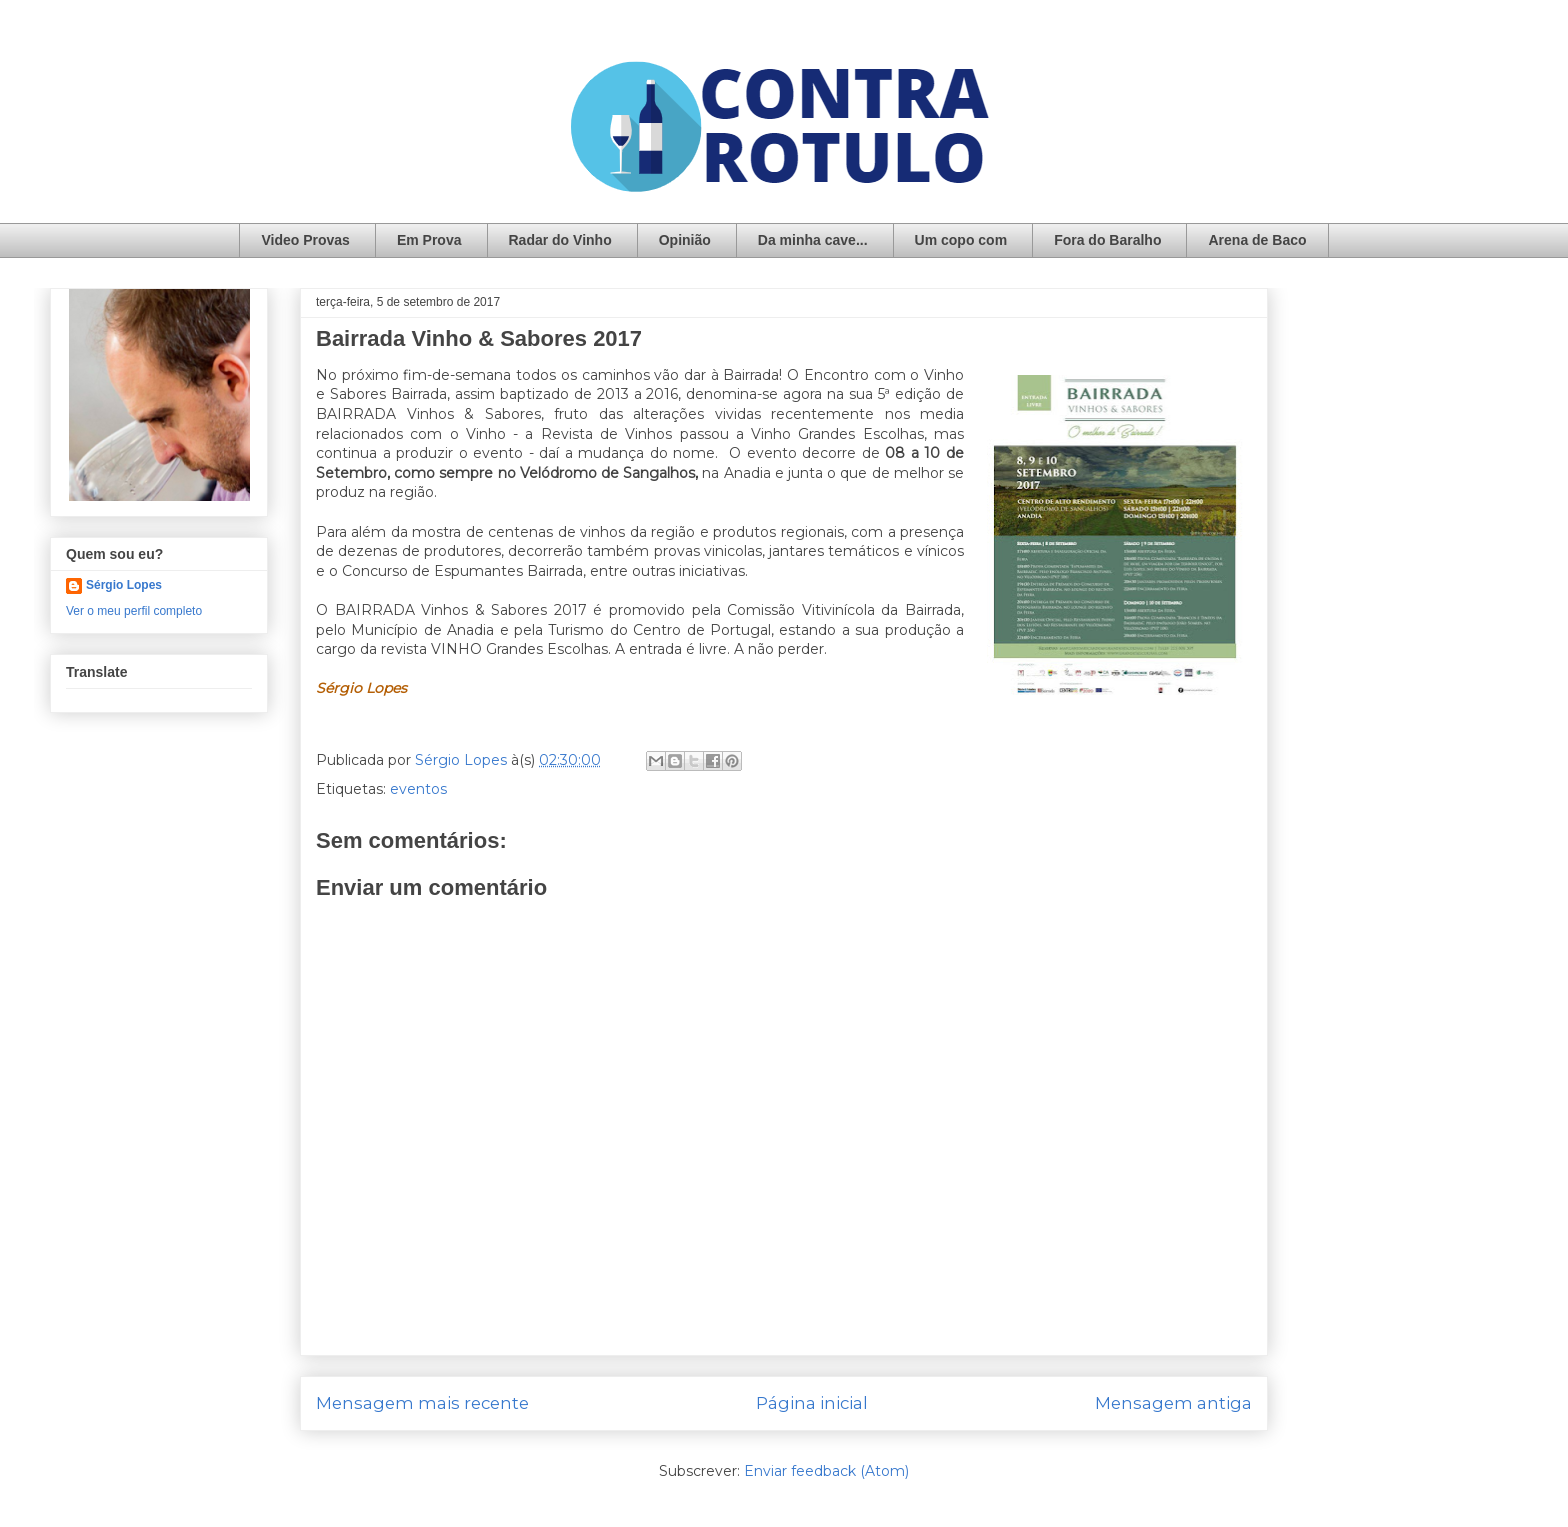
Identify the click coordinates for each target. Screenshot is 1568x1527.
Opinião (685, 240)
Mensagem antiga (1173, 1403)
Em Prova (429, 240)
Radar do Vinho (560, 240)
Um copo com (961, 240)
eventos (418, 789)
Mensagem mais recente (422, 1403)
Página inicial (812, 1403)
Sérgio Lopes (124, 585)
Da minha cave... (813, 240)
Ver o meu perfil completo (134, 611)
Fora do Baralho (1107, 240)
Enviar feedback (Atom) (826, 1471)
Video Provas (305, 240)
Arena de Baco (1257, 240)
